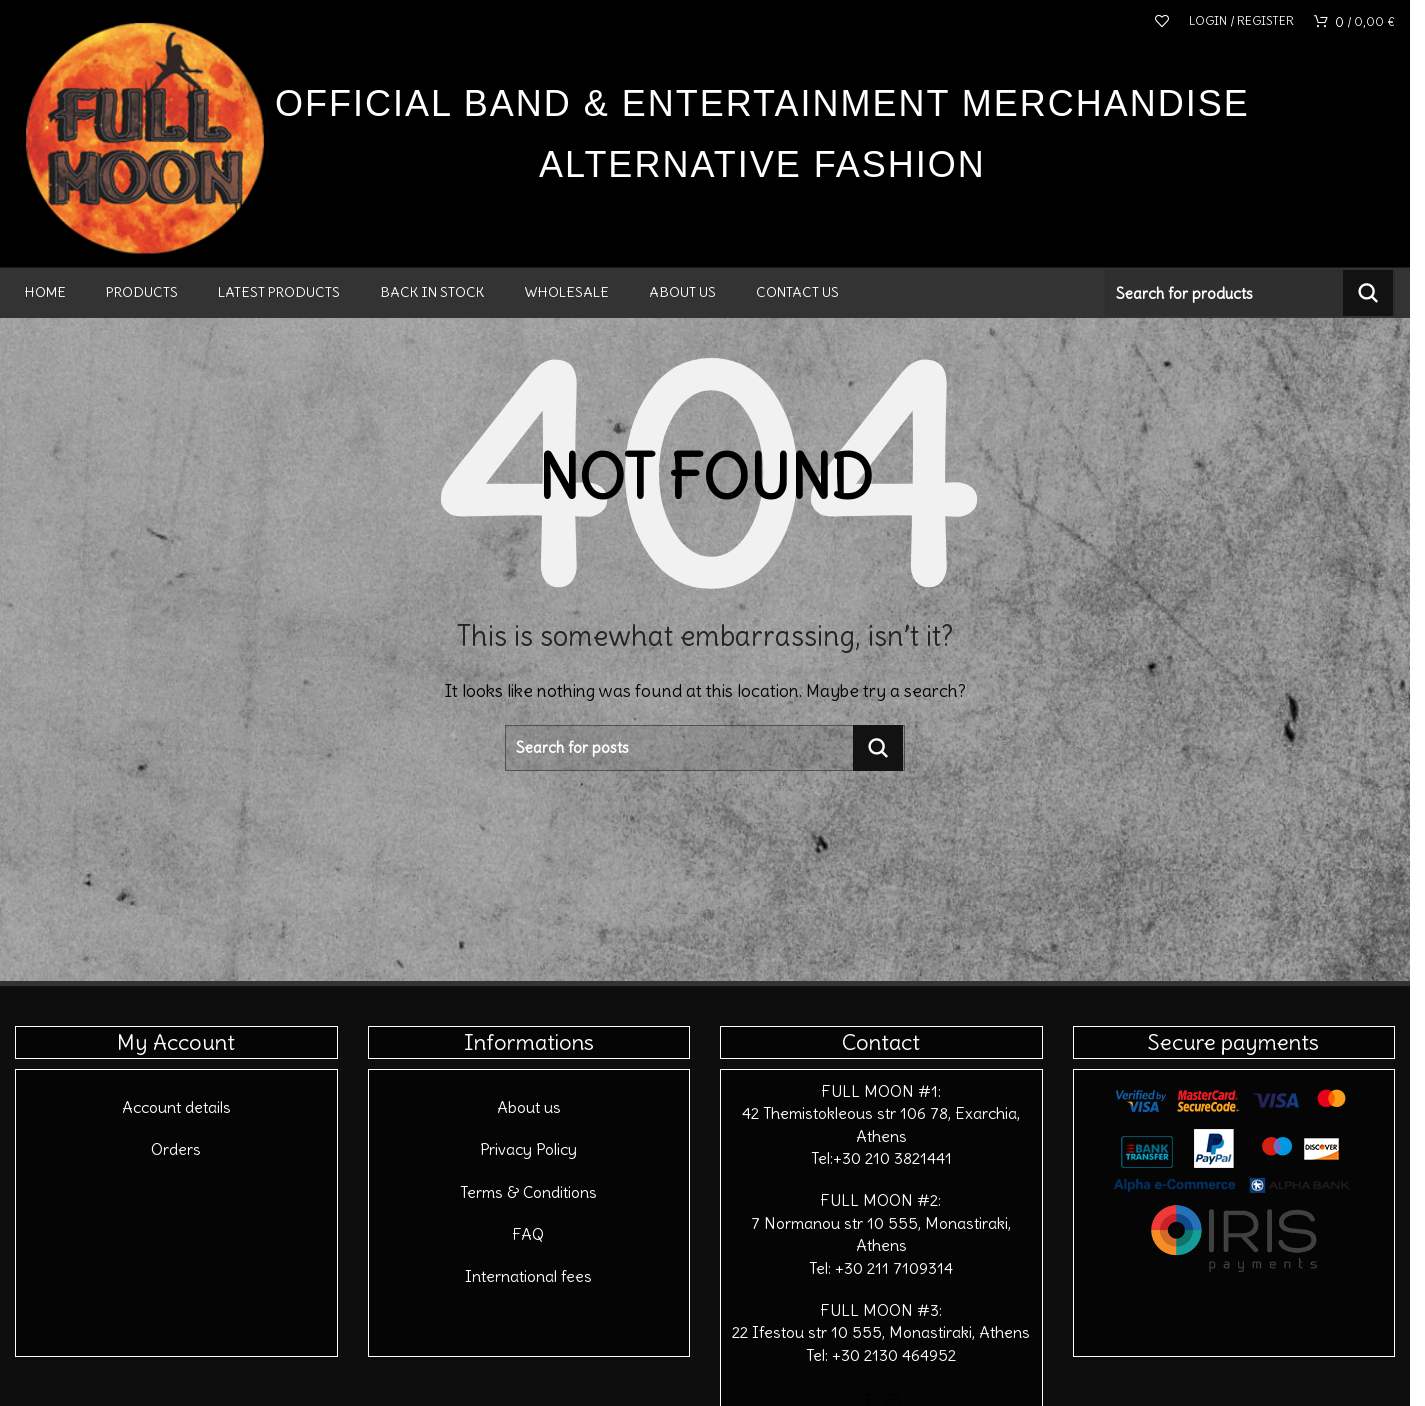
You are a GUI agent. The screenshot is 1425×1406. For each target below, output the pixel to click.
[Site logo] (145, 132)
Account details (176, 1107)
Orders (176, 1149)
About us (529, 1107)
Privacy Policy (528, 1149)
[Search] (1250, 293)
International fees (528, 1276)
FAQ (528, 1234)
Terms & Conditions (528, 1192)
